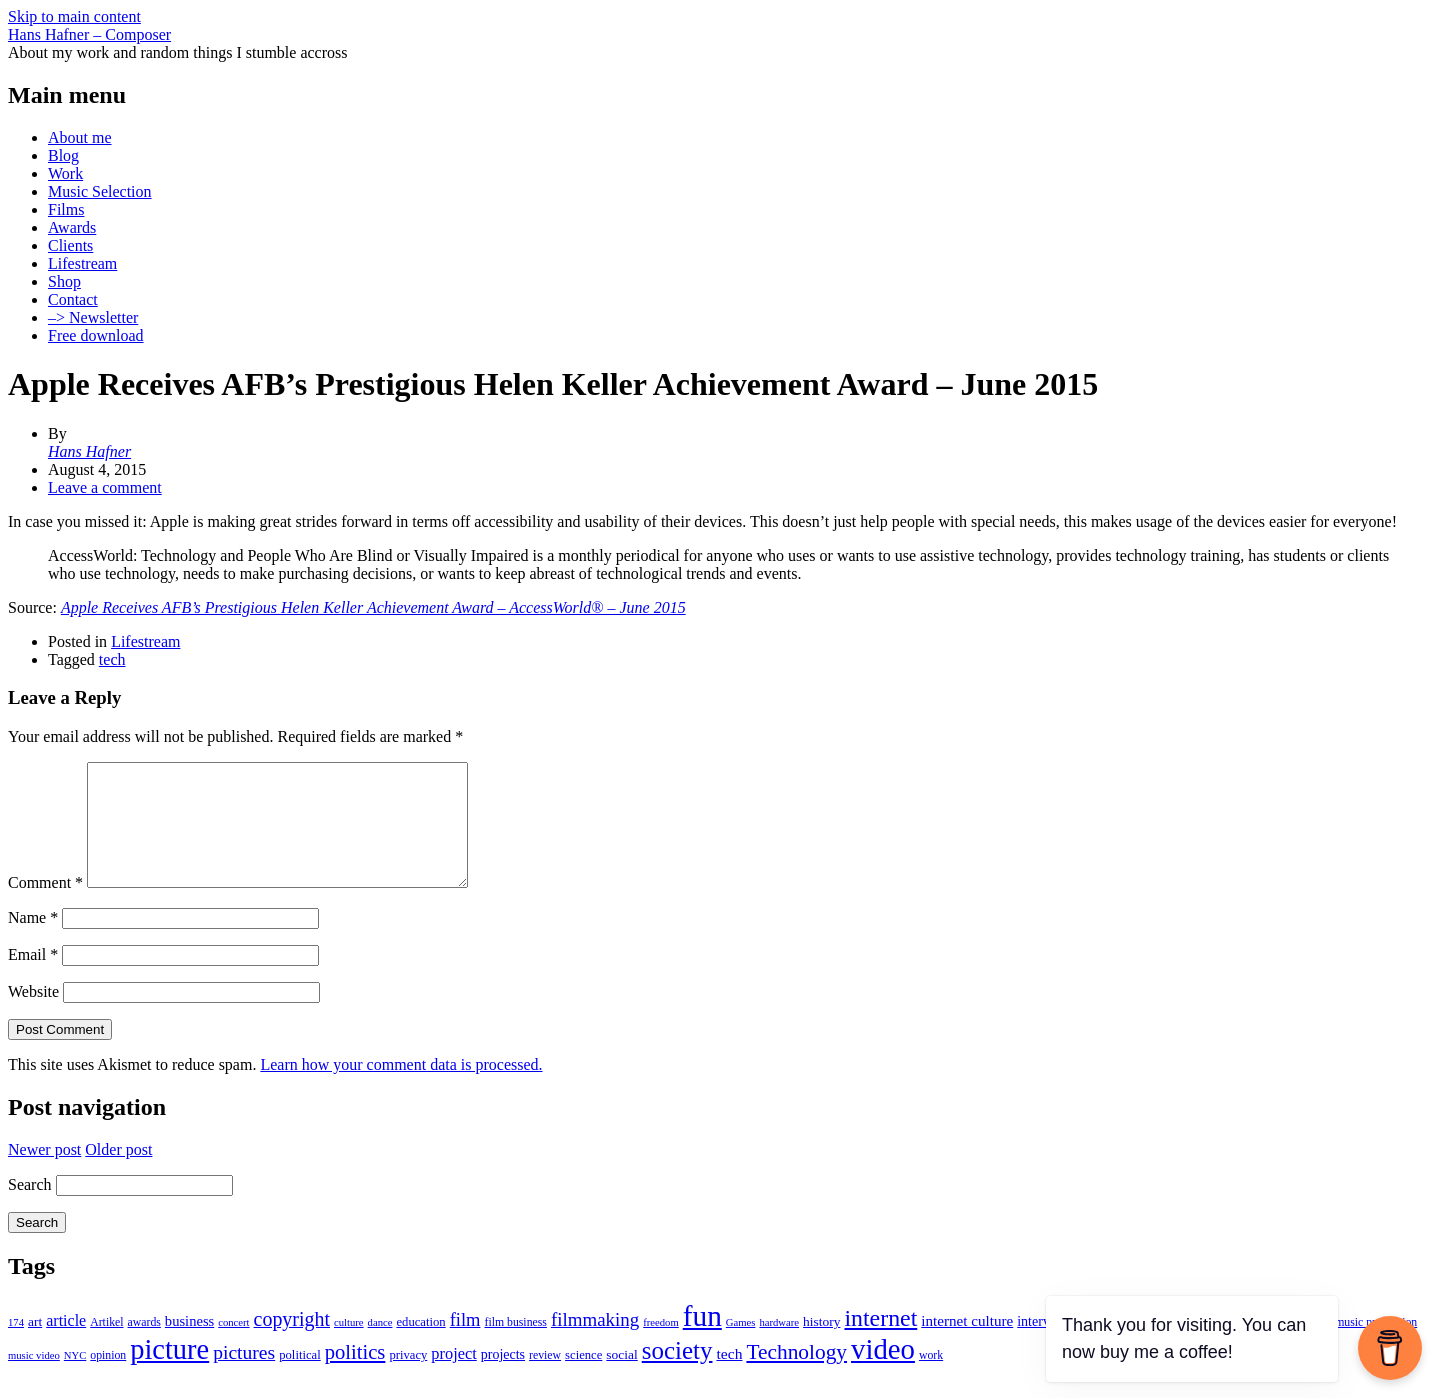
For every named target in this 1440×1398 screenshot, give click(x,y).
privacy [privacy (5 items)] (408, 1379)
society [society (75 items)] (677, 1374)
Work (65, 173)
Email (33, 978)
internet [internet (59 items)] (880, 1342)
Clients (70, 245)
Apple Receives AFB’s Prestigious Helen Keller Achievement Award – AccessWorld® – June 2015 (373, 607)
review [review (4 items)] (545, 1379)
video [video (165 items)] (883, 1373)
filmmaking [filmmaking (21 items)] (595, 1343)
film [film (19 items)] (465, 1344)
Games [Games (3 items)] (741, 1346)
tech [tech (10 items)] (729, 1377)
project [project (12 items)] (453, 1377)
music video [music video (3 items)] (34, 1379)
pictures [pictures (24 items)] (244, 1376)
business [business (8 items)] (189, 1345)
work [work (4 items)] (931, 1379)
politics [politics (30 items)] (355, 1376)
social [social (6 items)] (621, 1378)
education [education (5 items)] (420, 1346)
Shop (64, 281)
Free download (96, 335)
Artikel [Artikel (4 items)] (106, 1346)
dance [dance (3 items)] (380, 1346)
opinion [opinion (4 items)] (108, 1379)
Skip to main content (74, 16)
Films (66, 209)
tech (112, 659)
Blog (63, 155)
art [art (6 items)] (35, 1345)
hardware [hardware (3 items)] (779, 1346)
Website (33, 1015)
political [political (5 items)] (299, 1379)
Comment (45, 906)
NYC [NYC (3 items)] (75, 1379)
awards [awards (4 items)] (144, 1346)
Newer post (44, 1173)
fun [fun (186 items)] (702, 1340)
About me (80, 137)
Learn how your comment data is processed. (401, 1088)
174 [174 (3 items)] (16, 1346)
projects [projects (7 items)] (503, 1378)
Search (30, 1208)
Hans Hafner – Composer (89, 34)
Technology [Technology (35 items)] (796, 1376)
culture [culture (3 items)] (349, 1346)
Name (33, 941)
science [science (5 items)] (583, 1379)
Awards (72, 227)
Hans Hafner (89, 451)
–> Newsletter (93, 317)
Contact (73, 299)
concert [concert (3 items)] (233, 1346)
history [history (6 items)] (821, 1345)
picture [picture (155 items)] (169, 1373)
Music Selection (100, 191)
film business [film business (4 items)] (515, 1346)
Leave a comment (105, 487)
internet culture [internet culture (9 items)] (967, 1345)
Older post (118, 1173)
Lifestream (82, 263)
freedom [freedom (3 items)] (661, 1346)
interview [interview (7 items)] (1043, 1345)
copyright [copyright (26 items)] (292, 1343)
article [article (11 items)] (66, 1344)
